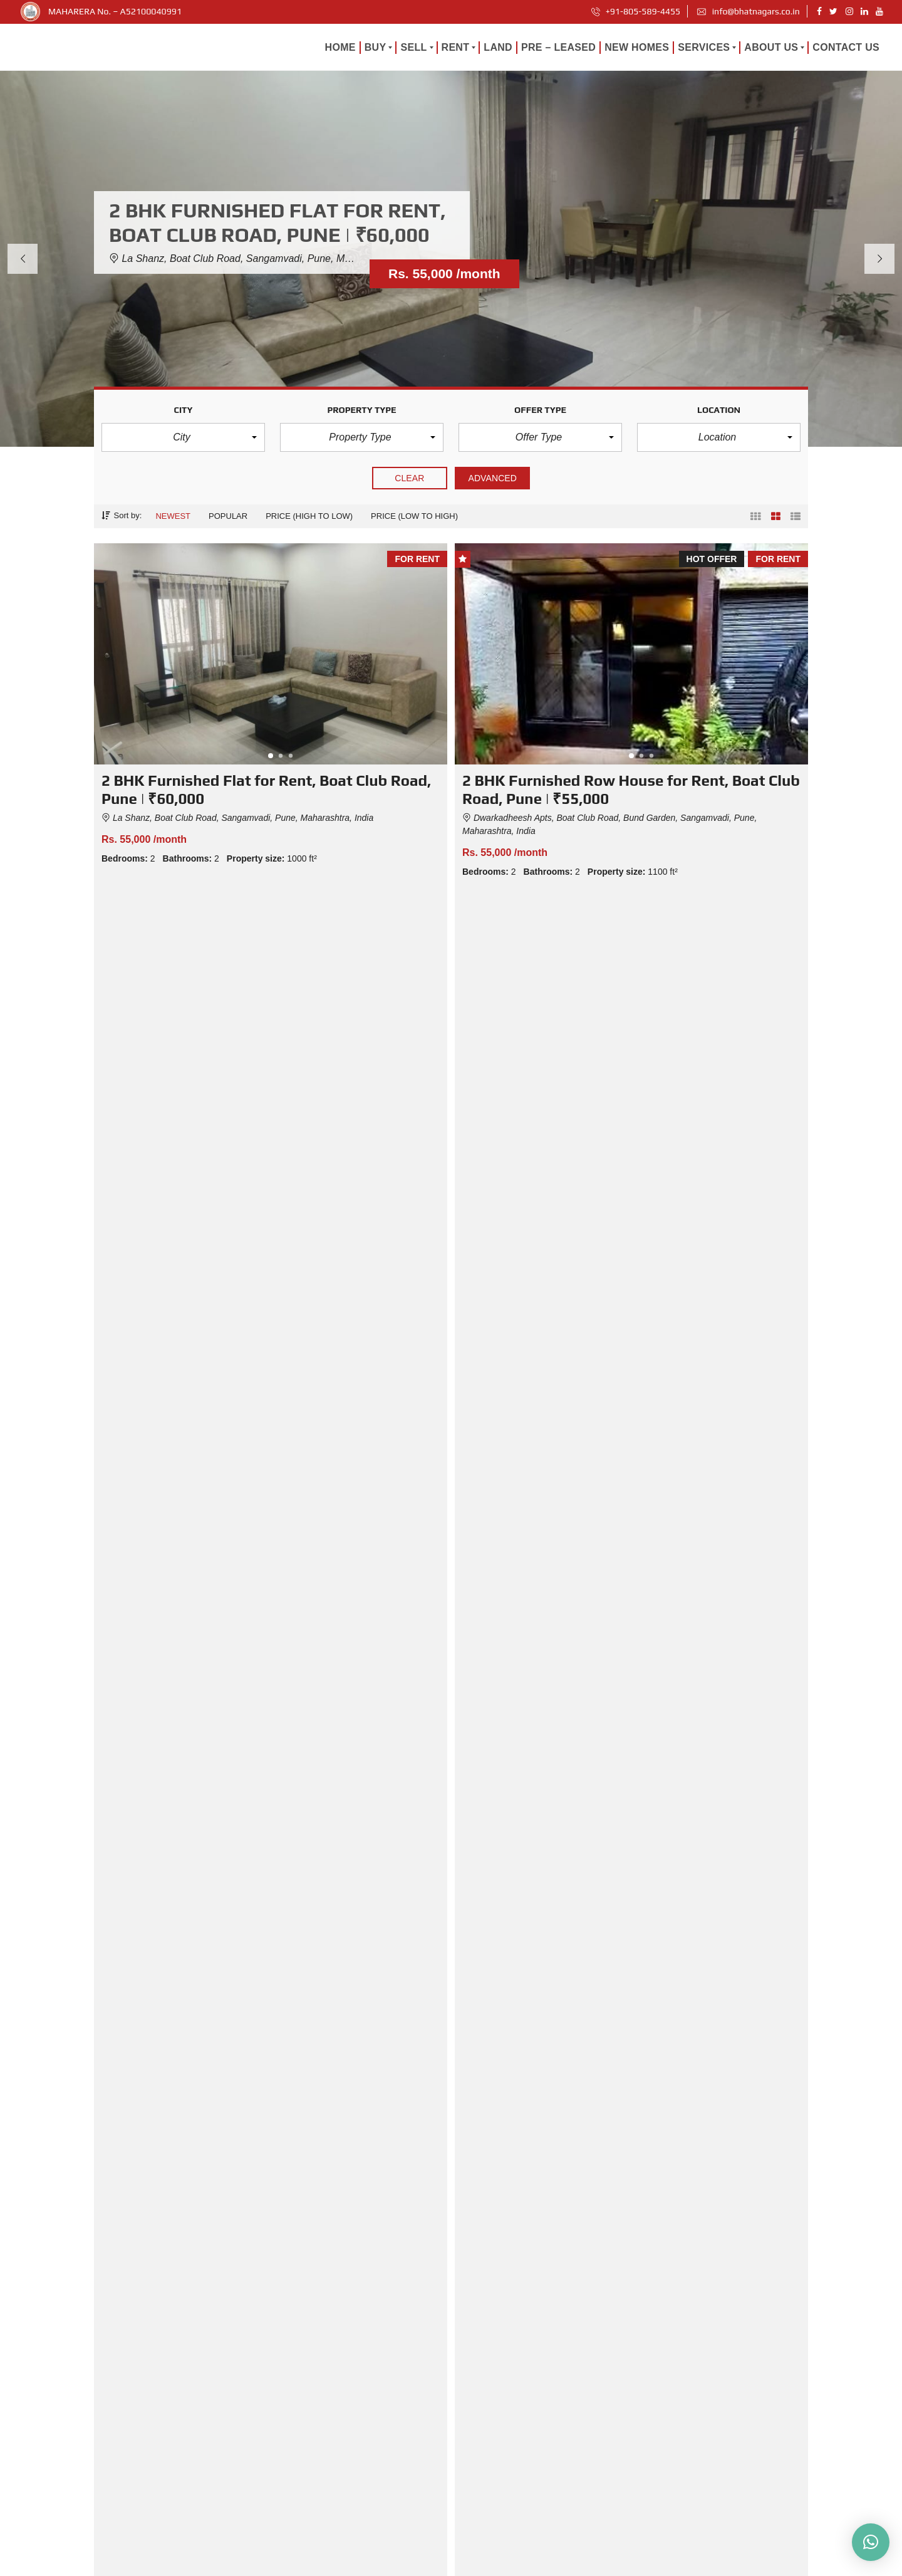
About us (478, 2453)
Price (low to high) (414, 516)
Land (471, 2392)
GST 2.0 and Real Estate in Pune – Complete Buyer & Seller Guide (438, 2029)
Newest (172, 516)
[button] (183, 437)
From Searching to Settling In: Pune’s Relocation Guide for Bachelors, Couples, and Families (210, 2038)
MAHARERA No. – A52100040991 (115, 11)
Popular (228, 516)
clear (409, 478)
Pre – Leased (486, 2422)
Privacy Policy (593, 2562)
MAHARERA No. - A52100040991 (345, 2563)
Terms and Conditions (670, 2562)
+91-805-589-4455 (636, 11)
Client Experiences (496, 2483)
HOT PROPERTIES (267, 1296)
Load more (451, 925)
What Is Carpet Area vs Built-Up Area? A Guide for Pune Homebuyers (687, 2029)
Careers (539, 2562)
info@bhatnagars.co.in (748, 11)
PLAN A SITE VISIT (634, 1296)
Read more (277, 2217)
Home (473, 2362)
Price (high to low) (309, 516)
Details (280, 876)
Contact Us (482, 2513)
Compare (195, 876)
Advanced (492, 478)
